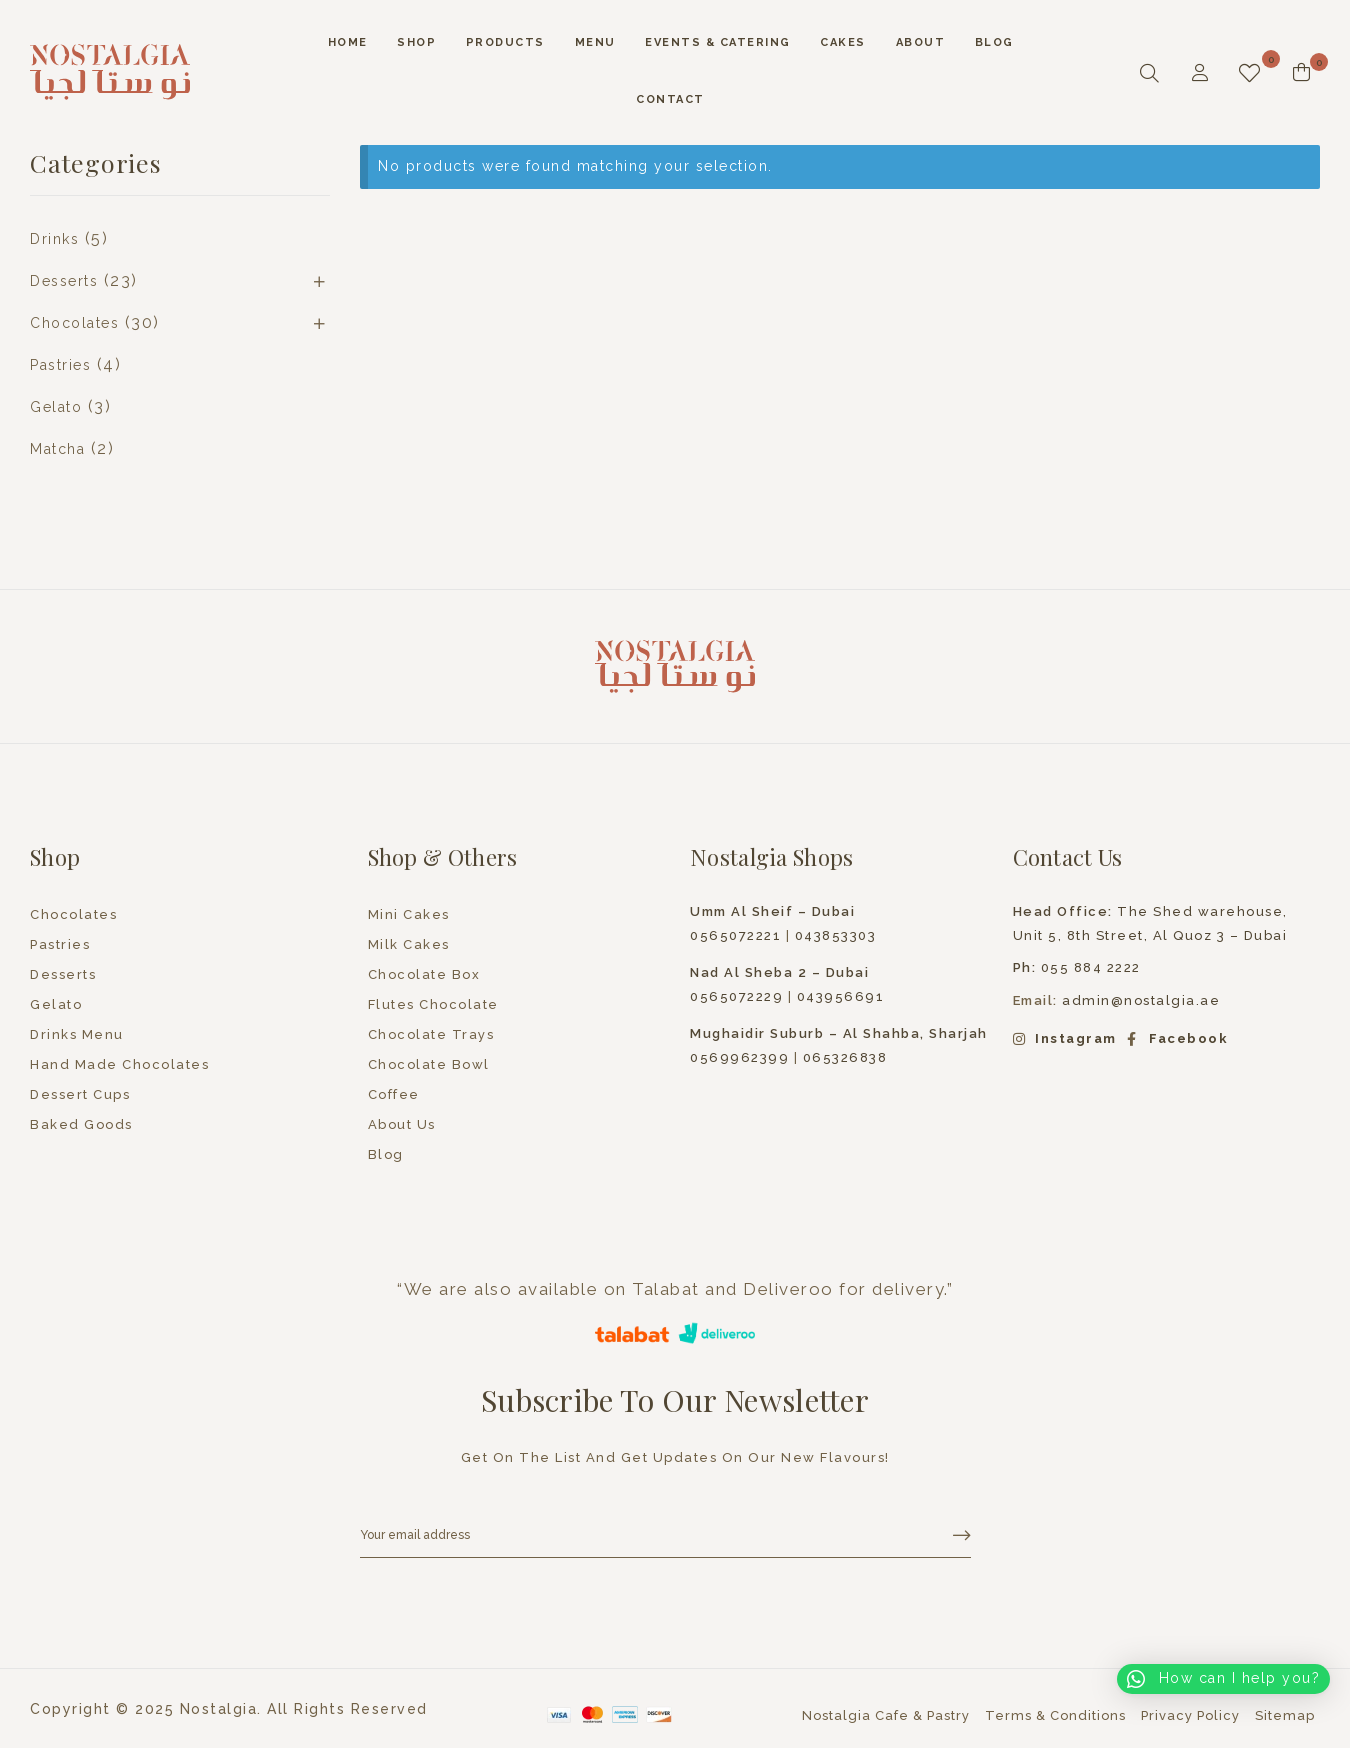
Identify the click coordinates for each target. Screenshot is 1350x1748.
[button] (1223, 1679)
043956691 (841, 996)
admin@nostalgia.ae (1141, 1000)
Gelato (56, 407)
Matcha (57, 449)
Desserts (64, 281)
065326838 (845, 1057)
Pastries (60, 365)
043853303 (836, 935)
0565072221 (735, 935)
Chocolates (74, 323)
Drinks (54, 239)
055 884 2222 (1077, 967)
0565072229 (736, 996)
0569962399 (739, 1057)
